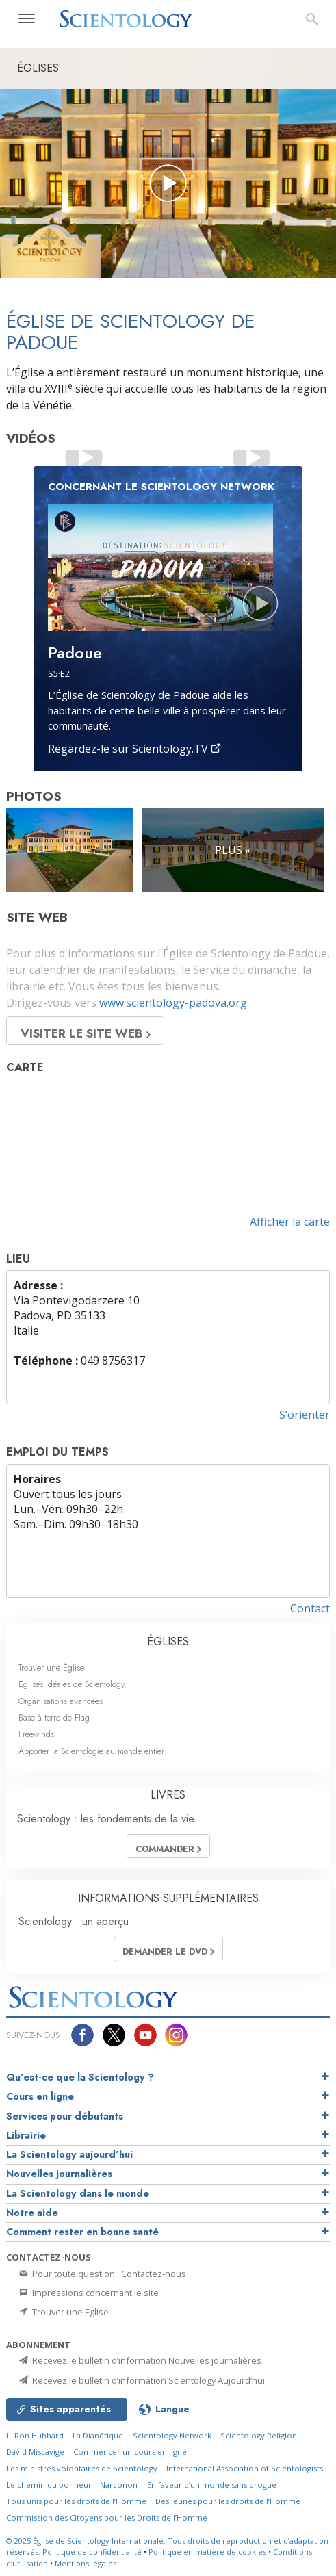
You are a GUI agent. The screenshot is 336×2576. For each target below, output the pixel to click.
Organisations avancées (60, 1701)
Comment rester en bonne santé (82, 2232)
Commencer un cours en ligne (130, 2452)
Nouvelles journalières (59, 2173)
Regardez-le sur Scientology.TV (135, 748)
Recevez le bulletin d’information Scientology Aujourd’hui (141, 2380)
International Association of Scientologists (244, 2468)
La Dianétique (98, 2435)
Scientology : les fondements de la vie (105, 1819)
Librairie (26, 2135)
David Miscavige (35, 2452)
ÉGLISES (168, 1641)
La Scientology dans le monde (77, 2193)
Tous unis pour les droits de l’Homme (76, 2501)
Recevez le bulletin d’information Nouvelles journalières (139, 2360)
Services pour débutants (64, 2116)
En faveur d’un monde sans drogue (211, 2485)
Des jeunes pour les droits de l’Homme (227, 2501)
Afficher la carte (290, 1221)
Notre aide (32, 2212)
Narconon (119, 2485)
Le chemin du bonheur (50, 2485)
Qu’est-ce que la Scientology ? (80, 2077)
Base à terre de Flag (54, 1717)
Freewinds (36, 1733)
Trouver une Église (51, 1667)
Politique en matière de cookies (207, 2552)
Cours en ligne (40, 2096)
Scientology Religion (258, 2435)
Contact (310, 1608)
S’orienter (304, 1414)
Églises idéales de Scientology (71, 1683)
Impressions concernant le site (88, 2293)
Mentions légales (85, 2563)
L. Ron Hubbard (35, 2435)
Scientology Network (172, 2435)
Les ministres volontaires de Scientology (81, 2468)
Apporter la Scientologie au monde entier (91, 1750)
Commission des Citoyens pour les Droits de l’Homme (106, 2517)
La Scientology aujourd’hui (69, 2154)
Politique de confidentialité (92, 2552)
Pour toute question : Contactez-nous (101, 2273)
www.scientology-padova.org (173, 1002)
